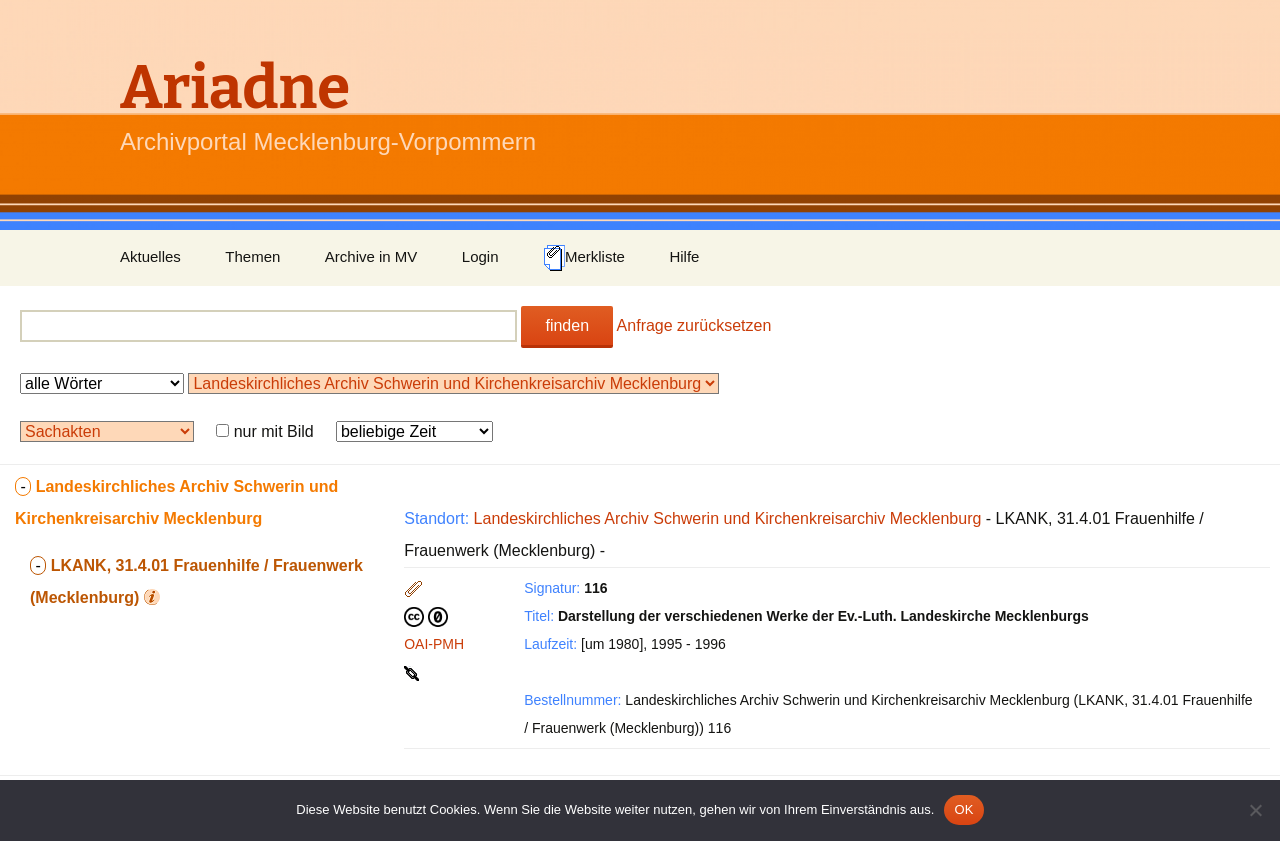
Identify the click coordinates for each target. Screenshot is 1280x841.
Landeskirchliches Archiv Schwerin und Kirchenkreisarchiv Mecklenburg (728, 518)
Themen (252, 256)
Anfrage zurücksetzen (694, 325)
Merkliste (584, 258)
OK (963, 809)
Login (480, 256)
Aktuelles (150, 256)
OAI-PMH (434, 644)
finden (567, 325)
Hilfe (684, 256)
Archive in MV (371, 256)
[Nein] (1255, 810)
